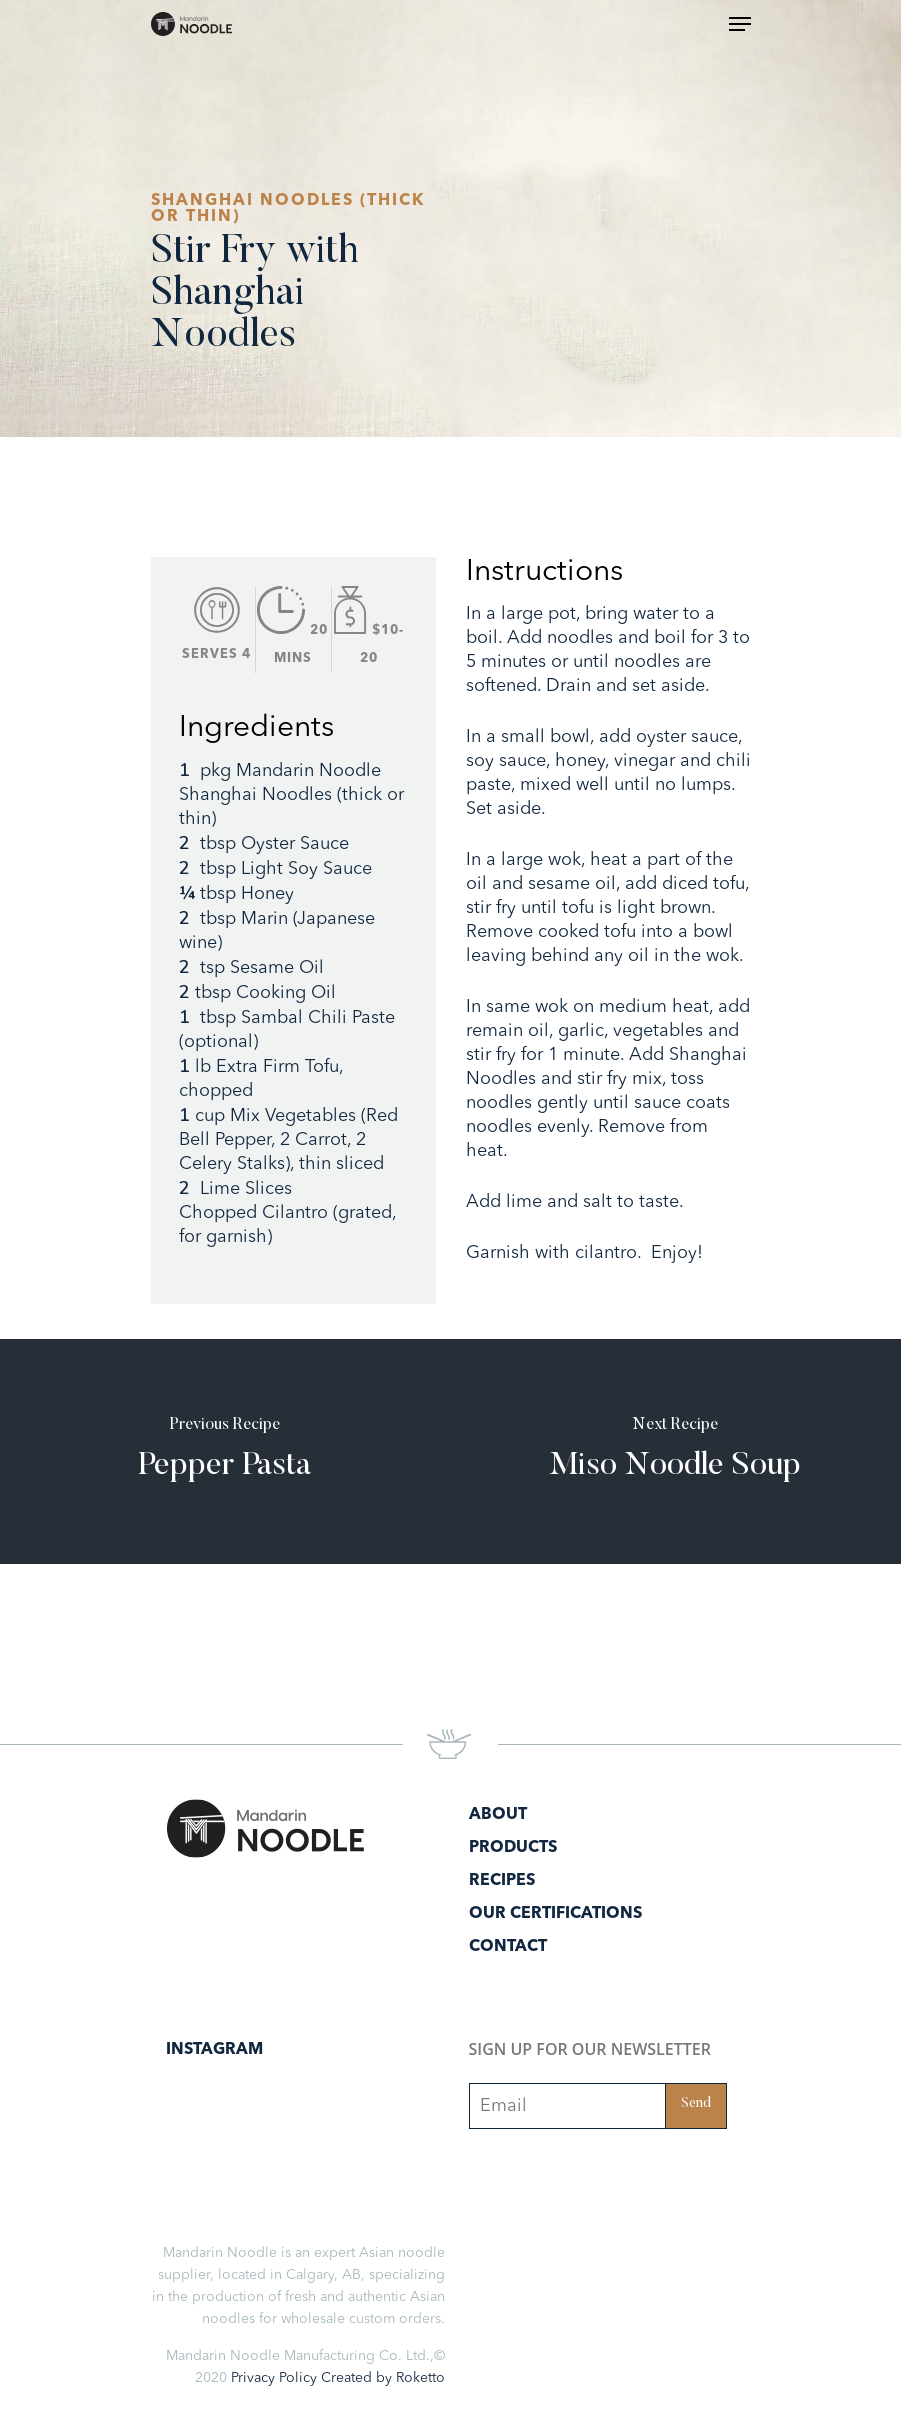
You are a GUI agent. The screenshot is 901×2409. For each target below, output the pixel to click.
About (498, 1815)
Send (696, 2104)
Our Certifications (555, 1914)
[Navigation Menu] (740, 24)
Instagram (214, 2050)
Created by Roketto (383, 2378)
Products (513, 1848)
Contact (508, 1947)
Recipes (502, 1881)
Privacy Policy (274, 2378)
